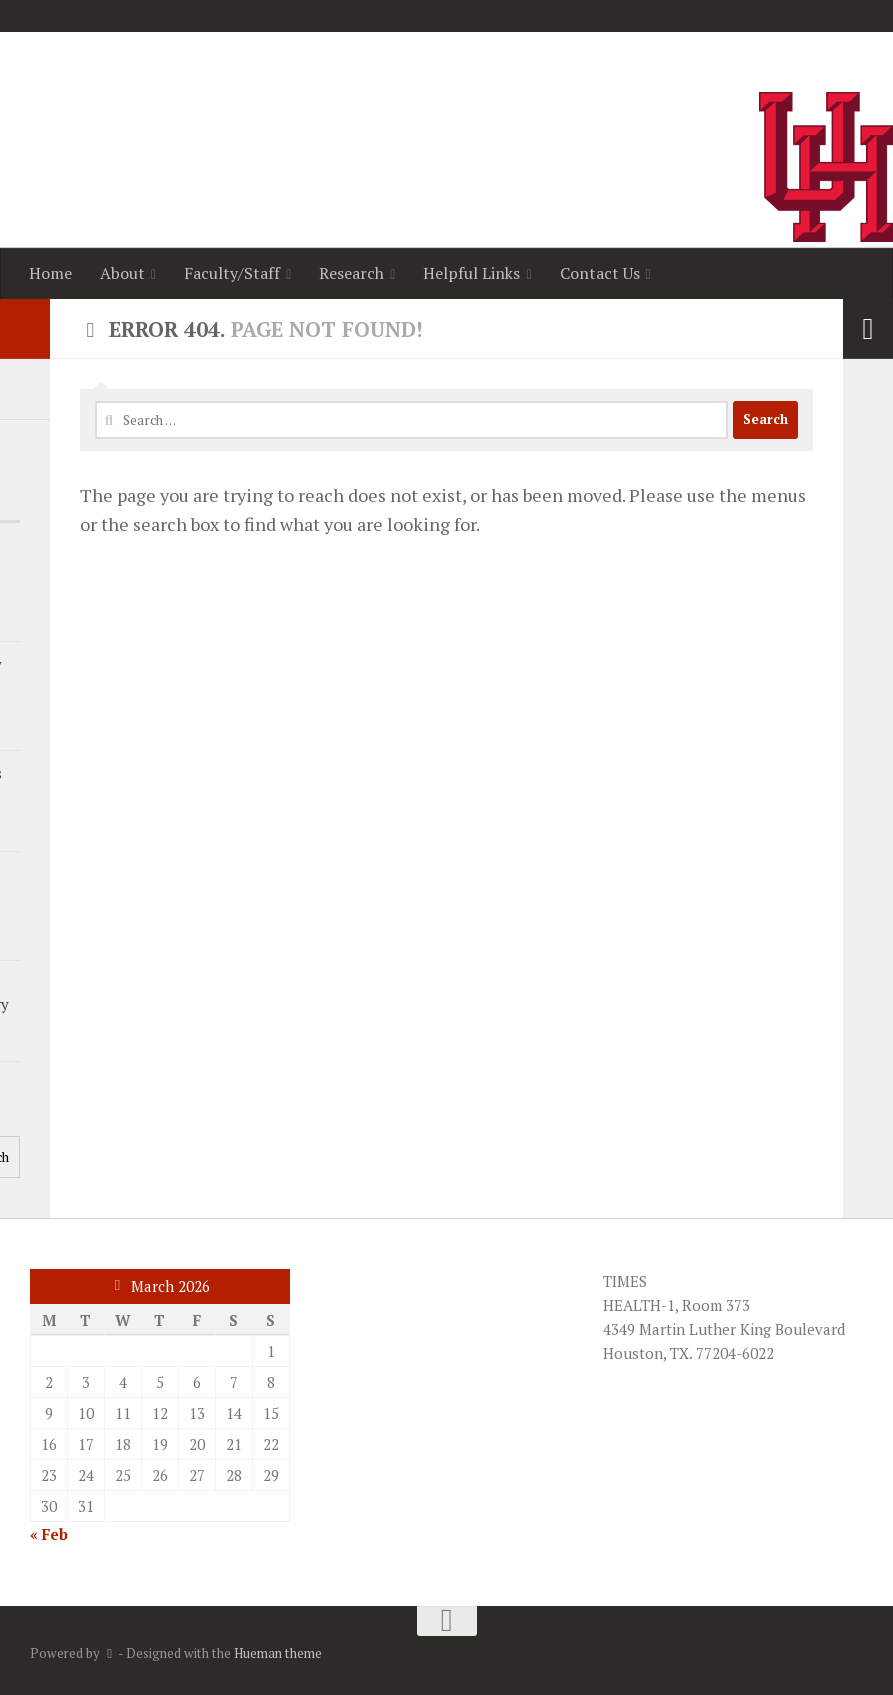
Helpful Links (471, 273)
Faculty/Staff (232, 273)
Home (50, 273)
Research (351, 273)
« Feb (49, 1534)
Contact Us (600, 273)
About (122, 273)
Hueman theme (278, 1653)
